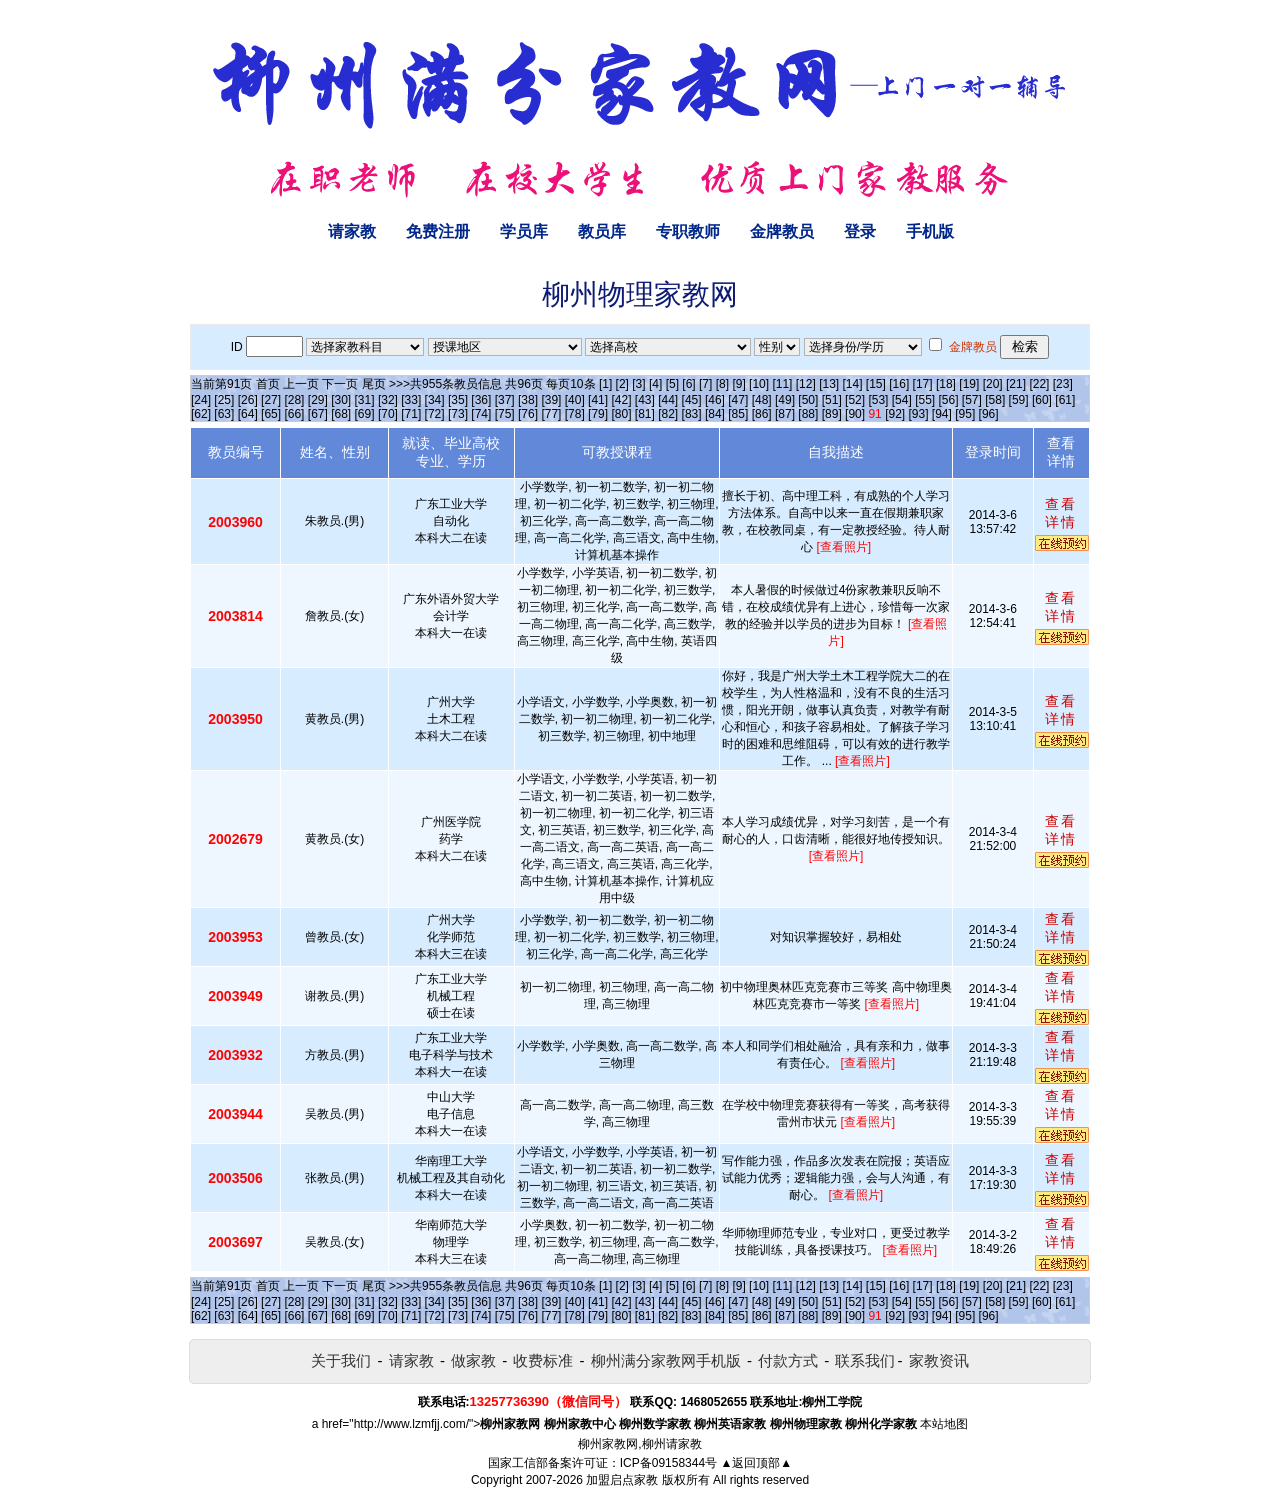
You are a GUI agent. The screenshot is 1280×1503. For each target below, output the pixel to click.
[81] (645, 414)
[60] (1042, 400)
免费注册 (438, 231)
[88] (808, 414)
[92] (895, 414)
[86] (762, 414)
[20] (993, 384)
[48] (762, 400)
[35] (458, 400)
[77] (551, 414)
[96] (989, 414)
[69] (365, 414)
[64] (248, 414)
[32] (388, 400)
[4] (655, 384)
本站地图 (944, 1424)
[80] (621, 414)
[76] (528, 414)
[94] (942, 414)
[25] (224, 400)
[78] (575, 414)
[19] (969, 384)
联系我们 (865, 1360)
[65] (271, 414)
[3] (638, 384)
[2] (622, 384)
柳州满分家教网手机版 (666, 1360)
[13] (829, 384)
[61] (1065, 400)
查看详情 (1061, 513)
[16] (899, 384)
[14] (853, 384)
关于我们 (341, 1360)
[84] (715, 414)
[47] (738, 400)
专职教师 (688, 231)
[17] (923, 384)
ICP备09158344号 (668, 1463)
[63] (224, 414)
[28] (294, 400)
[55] (925, 400)
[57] (972, 400)
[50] (808, 400)
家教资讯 (939, 1360)
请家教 (352, 231)
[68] (341, 414)
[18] (946, 384)
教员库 (602, 231)
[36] (481, 400)
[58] (995, 400)
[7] (705, 384)
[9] (738, 384)
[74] (481, 414)
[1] (605, 384)
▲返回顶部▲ (756, 1463)
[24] (201, 400)
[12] (806, 384)
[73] (458, 414)
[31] (365, 400)
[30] (341, 400)
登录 (860, 231)
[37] (505, 400)
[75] (505, 414)
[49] (785, 400)
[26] (248, 400)
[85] (738, 414)
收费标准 (543, 1360)
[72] (435, 414)
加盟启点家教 (622, 1480)
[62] (201, 414)
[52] (855, 400)
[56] (949, 400)
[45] (692, 400)
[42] (621, 400)
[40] (575, 400)
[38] (528, 400)
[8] (722, 384)
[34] (435, 400)
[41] (598, 400)
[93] (918, 414)
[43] (645, 400)
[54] (902, 400)
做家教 (473, 1360)
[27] (271, 400)
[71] (411, 414)
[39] (551, 400)
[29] (318, 400)
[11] (782, 384)
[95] (965, 414)
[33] (411, 400)
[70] (388, 414)
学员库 (524, 231)
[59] (1019, 400)
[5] (672, 384)
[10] (759, 384)
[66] (294, 414)
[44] (668, 400)
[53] (878, 400)
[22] (1039, 384)
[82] (668, 414)
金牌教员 (782, 231)
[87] (785, 414)
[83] (692, 414)
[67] (318, 414)
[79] (598, 414)
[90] (855, 414)
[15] (876, 384)
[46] (715, 400)
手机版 (930, 231)
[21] (1016, 384)
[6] (688, 384)
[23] (1063, 384)
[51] (832, 400)
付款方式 (788, 1360)
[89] (832, 414)
